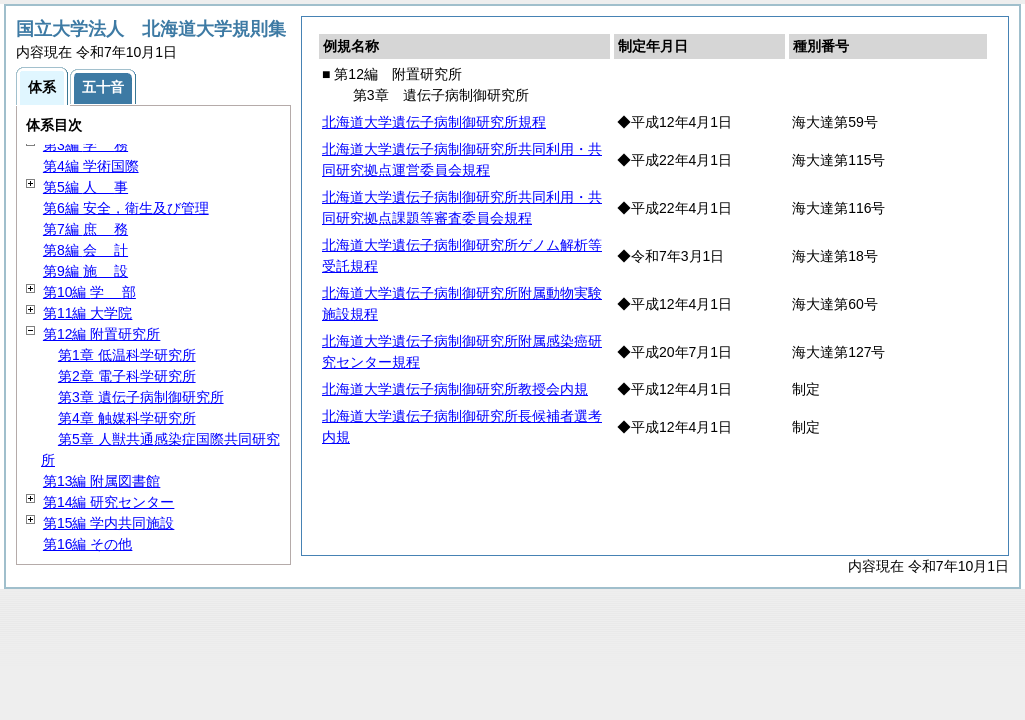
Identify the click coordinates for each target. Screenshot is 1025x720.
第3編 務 (85, 145)
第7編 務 (85, 229)
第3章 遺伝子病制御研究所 (141, 397)
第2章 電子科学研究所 (127, 376)
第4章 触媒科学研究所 (127, 418)
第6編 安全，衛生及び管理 (126, 208)
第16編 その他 (87, 544)
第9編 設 (85, 271)
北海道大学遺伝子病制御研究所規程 (434, 122)
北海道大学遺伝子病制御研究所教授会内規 (455, 389)
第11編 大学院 (87, 313)
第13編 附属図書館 (101, 481)
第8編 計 (85, 250)
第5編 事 (85, 187)
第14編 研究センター (108, 502)
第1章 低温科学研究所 (127, 355)
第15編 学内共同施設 (108, 523)
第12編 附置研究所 (101, 334)
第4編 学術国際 (91, 166)
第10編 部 (89, 292)
